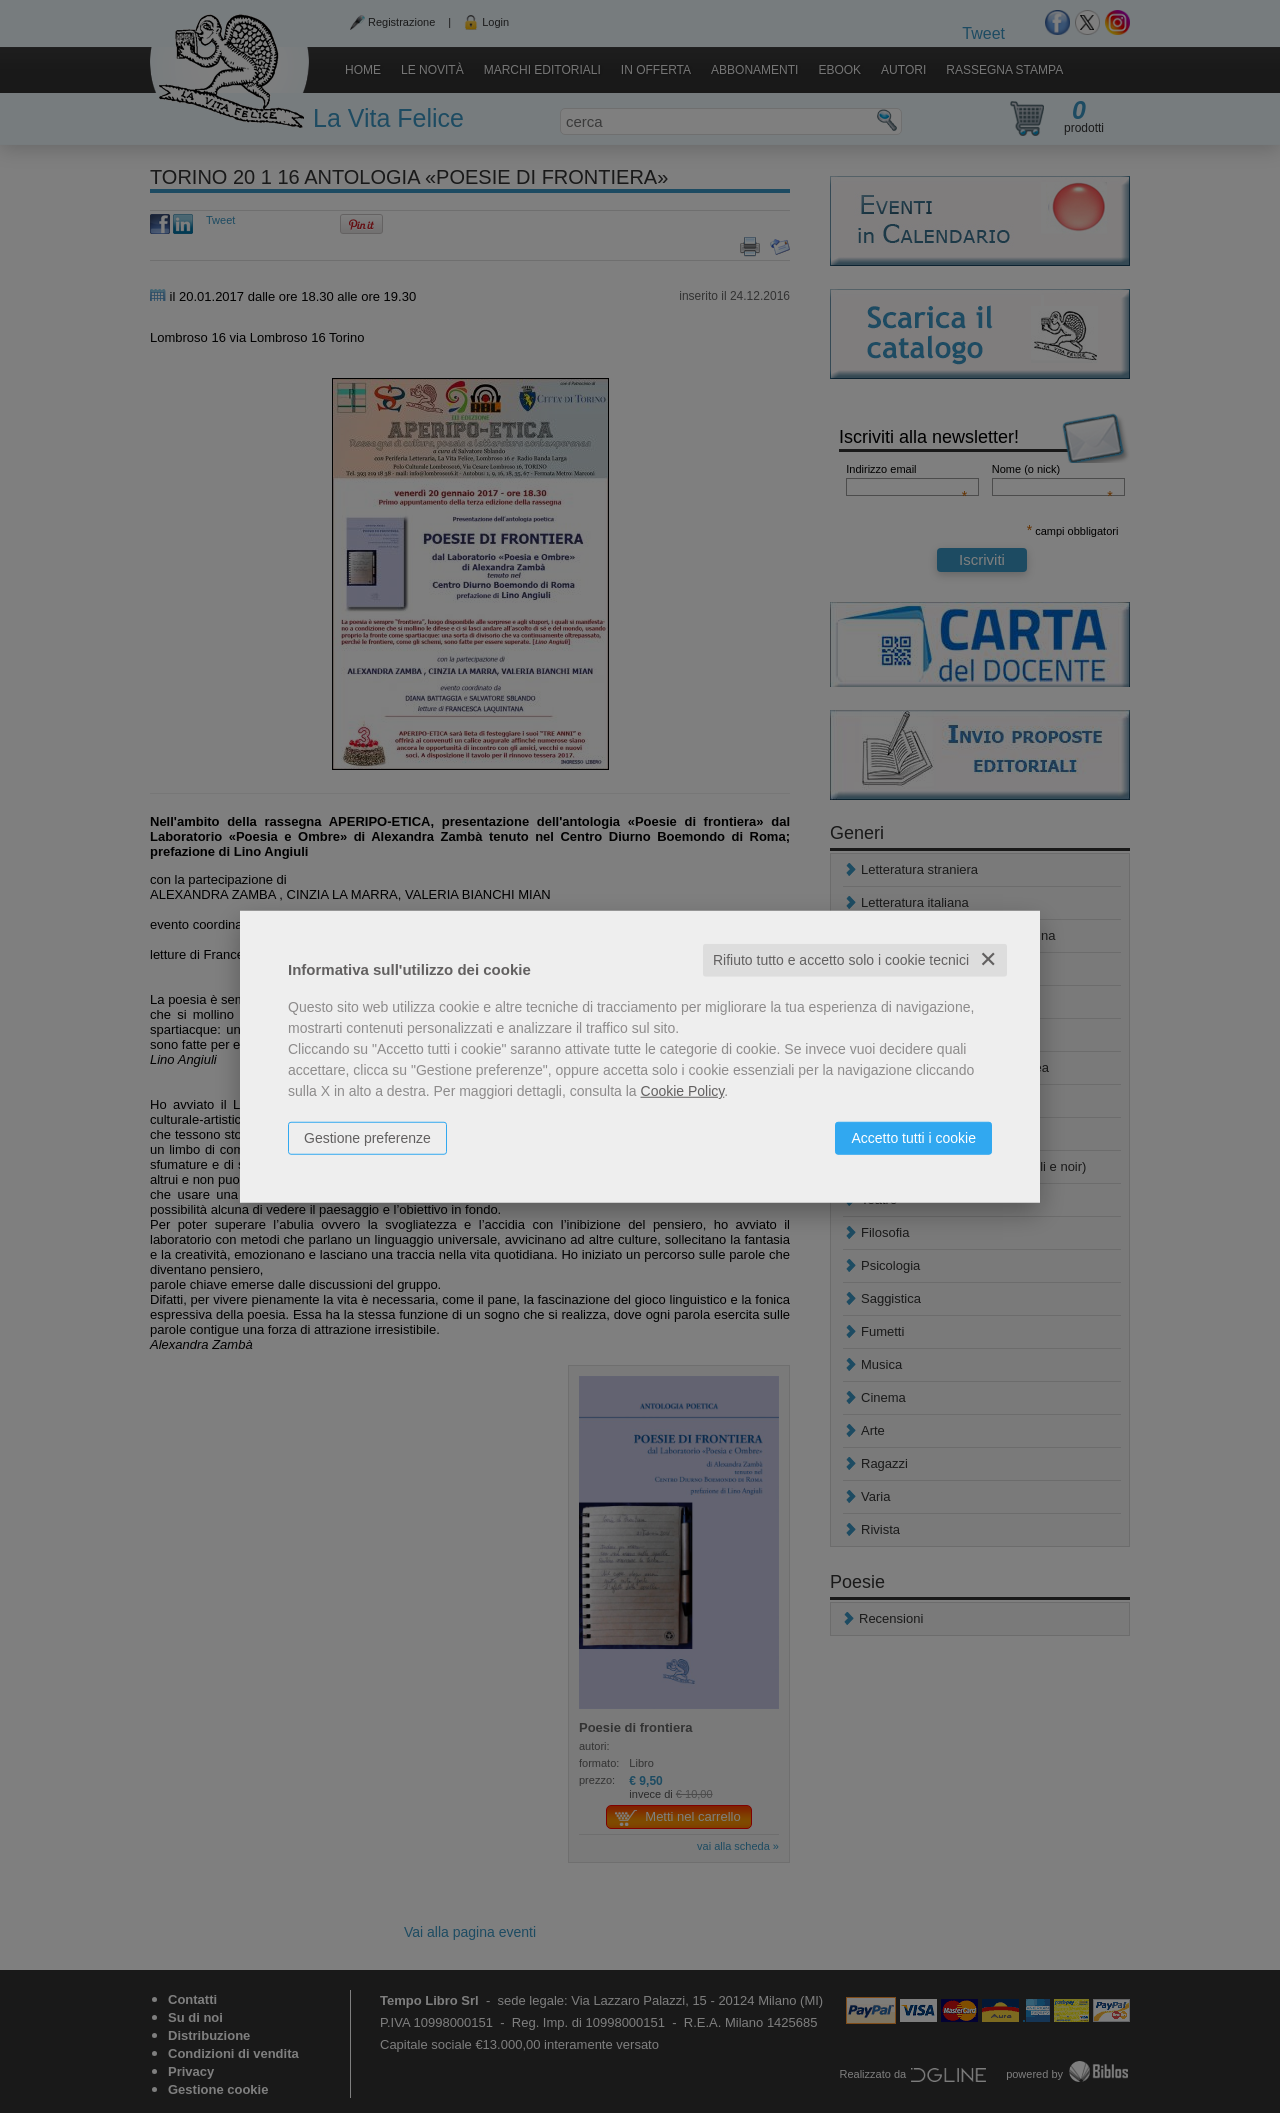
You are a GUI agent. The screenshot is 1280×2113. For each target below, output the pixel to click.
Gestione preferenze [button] (367, 1138)
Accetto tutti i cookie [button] (913, 1138)
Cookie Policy (683, 1091)
